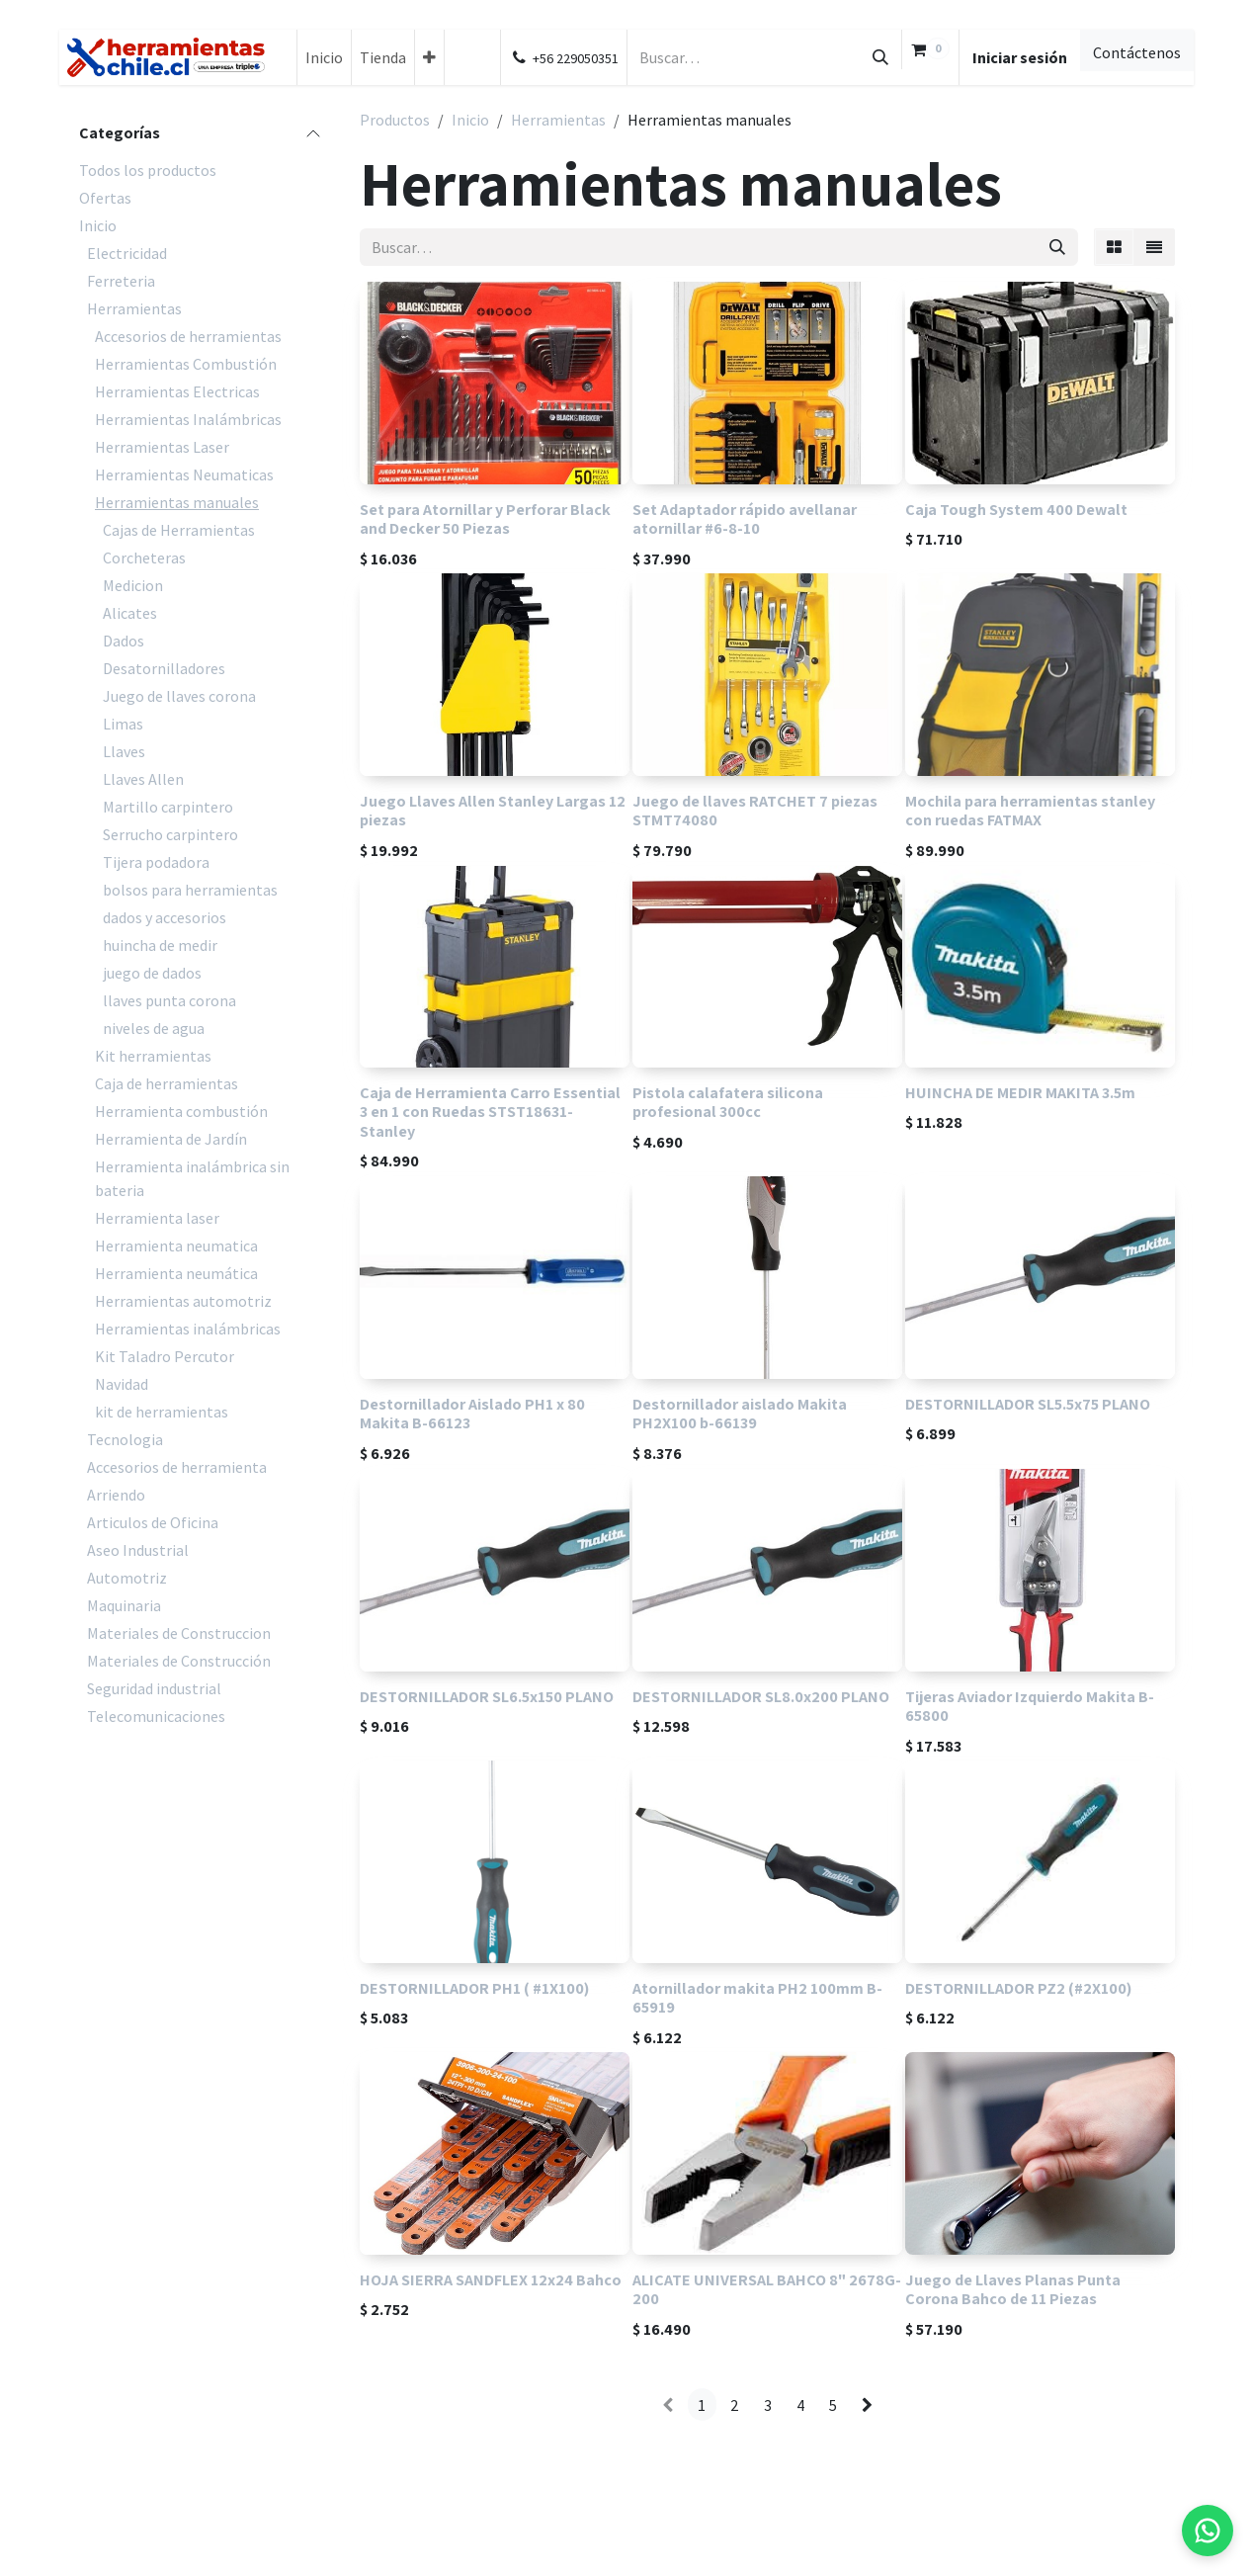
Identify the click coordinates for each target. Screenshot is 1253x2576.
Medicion (133, 585)
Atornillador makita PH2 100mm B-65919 (757, 1997)
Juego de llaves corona (179, 696)
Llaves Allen (143, 779)
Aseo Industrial (138, 1550)
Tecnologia (125, 1439)
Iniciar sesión (1019, 57)
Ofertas (105, 198)
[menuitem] (324, 57)
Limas (123, 723)
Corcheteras (144, 557)
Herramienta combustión (181, 1111)
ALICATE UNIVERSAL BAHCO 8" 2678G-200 (766, 2290)
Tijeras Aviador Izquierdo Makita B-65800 (1029, 1705)
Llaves (124, 751)
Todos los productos (147, 170)
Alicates (130, 613)
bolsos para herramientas (190, 890)
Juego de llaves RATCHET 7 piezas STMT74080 (754, 810)
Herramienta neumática (176, 1273)
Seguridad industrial (154, 1688)
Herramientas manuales (177, 502)
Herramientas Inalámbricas (188, 419)
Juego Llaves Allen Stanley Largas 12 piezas (493, 810)
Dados (123, 640)
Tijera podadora (156, 862)
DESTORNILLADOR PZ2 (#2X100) (1018, 1988)
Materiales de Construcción (179, 1661)
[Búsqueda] (880, 57)
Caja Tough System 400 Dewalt (1016, 509)
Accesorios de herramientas (188, 336)
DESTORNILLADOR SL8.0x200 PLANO (760, 1696)
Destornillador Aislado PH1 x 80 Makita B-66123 (472, 1414)
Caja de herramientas (166, 1083)
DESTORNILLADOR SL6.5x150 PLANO (487, 1696)
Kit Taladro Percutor (164, 1356)
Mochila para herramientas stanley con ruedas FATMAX (1030, 810)
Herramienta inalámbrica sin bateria (192, 1178)
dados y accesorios (164, 917)
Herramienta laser (157, 1218)
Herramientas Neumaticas (184, 474)
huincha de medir (160, 945)
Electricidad (127, 253)
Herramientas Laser (162, 447)
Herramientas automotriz (183, 1301)
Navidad (121, 1384)
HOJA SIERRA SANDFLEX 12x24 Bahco (491, 2280)
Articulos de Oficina (152, 1522)
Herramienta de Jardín (171, 1139)
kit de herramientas (161, 1411)
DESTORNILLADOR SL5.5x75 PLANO (1027, 1405)
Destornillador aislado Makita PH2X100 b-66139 (739, 1414)
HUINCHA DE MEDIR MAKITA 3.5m (1020, 1093)
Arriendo (116, 1494)
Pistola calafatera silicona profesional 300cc (727, 1102)
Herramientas (134, 308)
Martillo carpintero (168, 806)
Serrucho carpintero (170, 834)
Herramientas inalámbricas (188, 1328)
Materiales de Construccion (179, 1633)
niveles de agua (154, 1028)
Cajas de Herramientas (179, 530)
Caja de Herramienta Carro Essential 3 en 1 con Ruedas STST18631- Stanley (490, 1112)
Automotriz (127, 1578)
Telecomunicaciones (156, 1716)
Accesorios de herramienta (177, 1467)
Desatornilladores (164, 668)
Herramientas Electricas (177, 391)
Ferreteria (121, 281)
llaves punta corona (169, 1000)
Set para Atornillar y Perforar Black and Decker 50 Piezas (485, 518)
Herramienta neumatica (176, 1245)
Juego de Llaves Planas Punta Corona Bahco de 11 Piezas (1013, 2290)
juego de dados (152, 973)
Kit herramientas (153, 1056)
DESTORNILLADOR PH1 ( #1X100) (474, 1988)
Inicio (98, 225)
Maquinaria (124, 1605)
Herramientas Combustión (186, 364)
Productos (395, 119)
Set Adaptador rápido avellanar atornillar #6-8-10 (744, 518)
